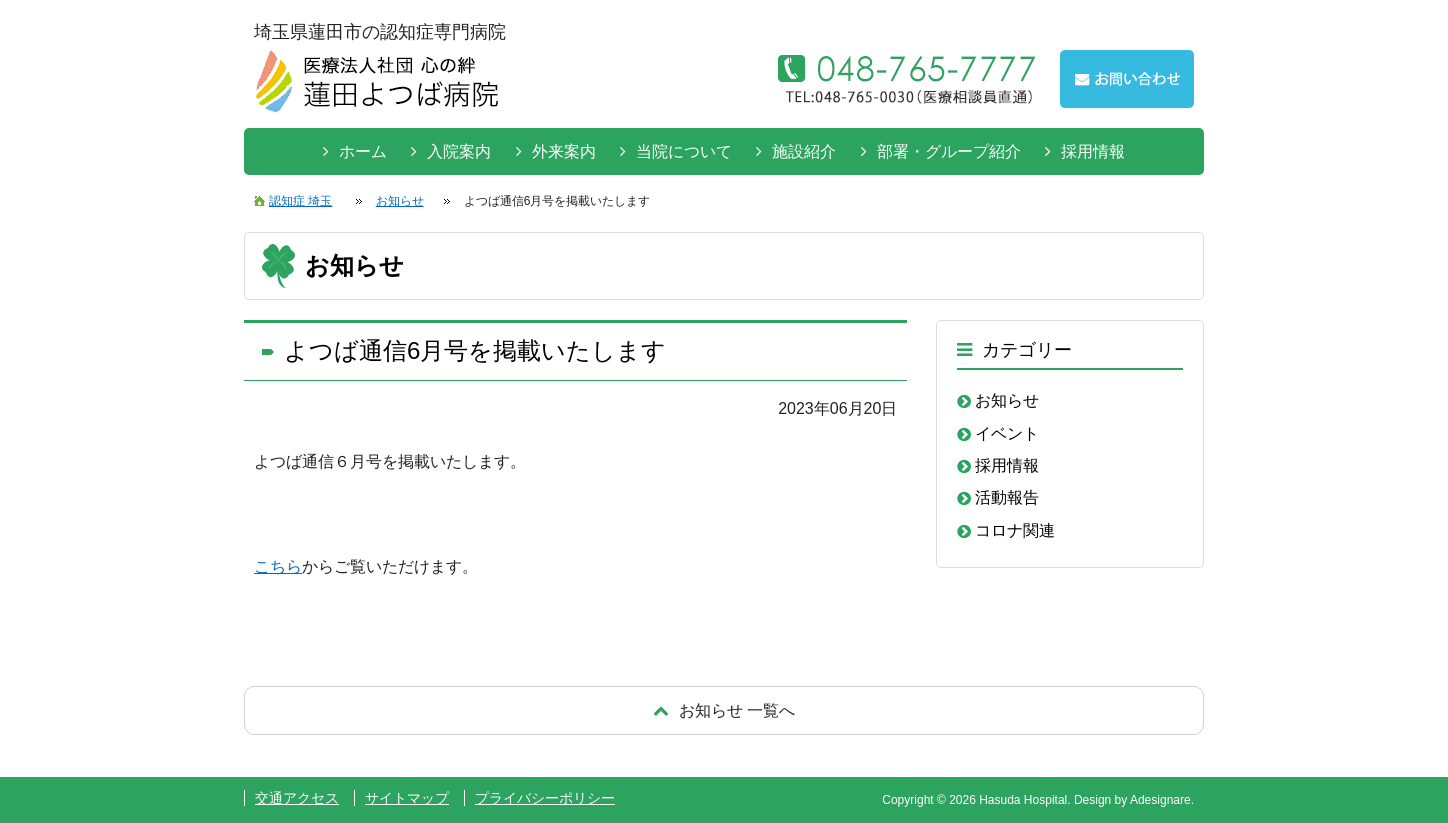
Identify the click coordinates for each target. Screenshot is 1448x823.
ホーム (363, 151)
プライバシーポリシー (545, 798)
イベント (1007, 433)
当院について (684, 151)
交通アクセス (297, 798)
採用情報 (1093, 151)
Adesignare (1160, 800)
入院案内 (459, 151)
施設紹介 (804, 151)
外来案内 (564, 151)
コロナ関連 (1015, 530)
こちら (278, 566)
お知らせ (1007, 400)
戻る (724, 710)
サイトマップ (407, 798)
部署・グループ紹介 (949, 151)
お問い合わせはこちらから (1127, 79)
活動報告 (1007, 497)
